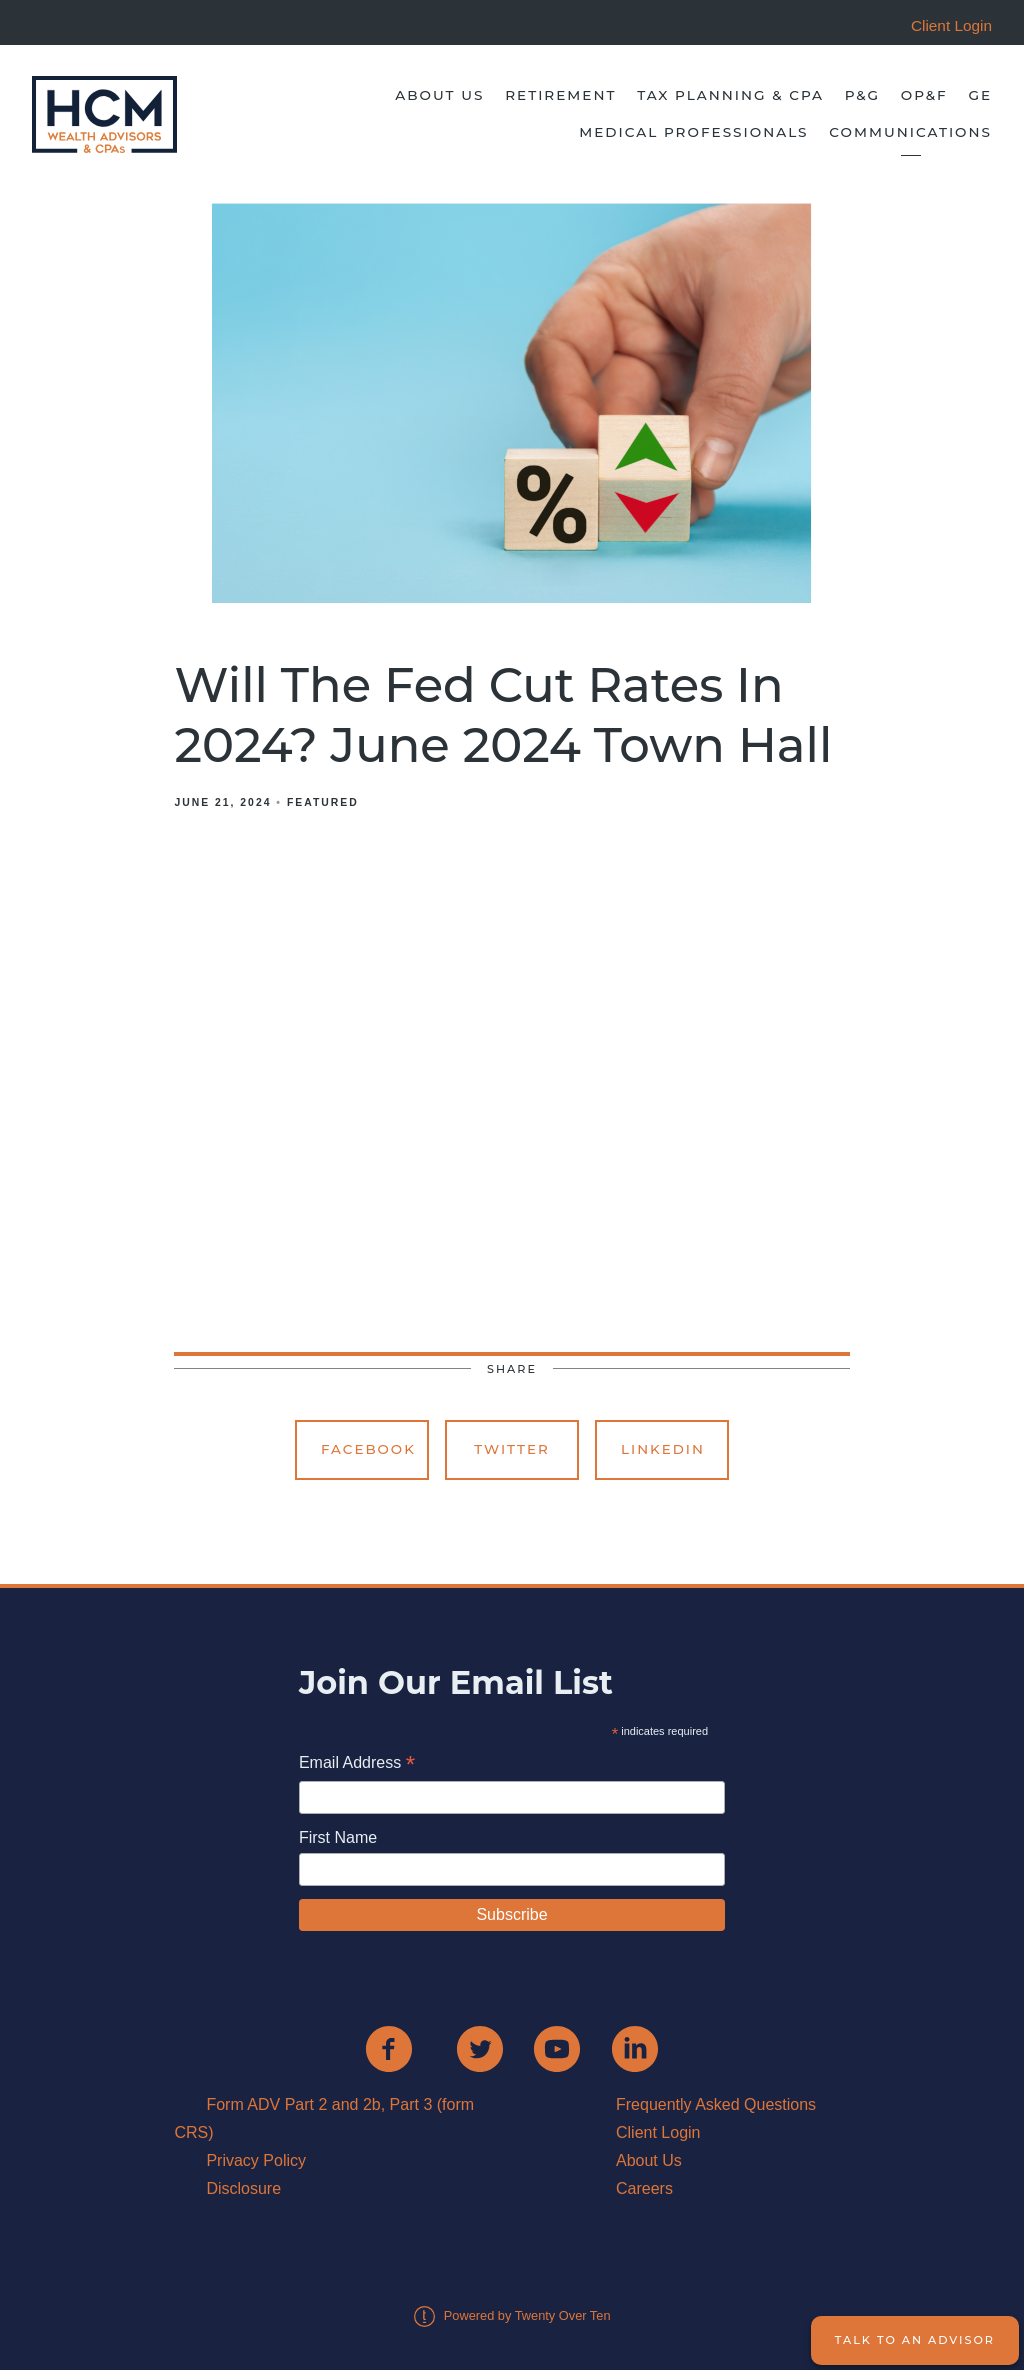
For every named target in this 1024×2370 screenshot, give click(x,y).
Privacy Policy (256, 2160)
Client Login (658, 2132)
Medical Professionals (693, 132)
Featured (323, 802)
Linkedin (663, 1449)
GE (980, 95)
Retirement (560, 95)
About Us (439, 95)
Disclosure (243, 2188)
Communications (910, 132)
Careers (644, 2188)
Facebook (368, 1449)
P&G (862, 95)
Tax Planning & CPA (730, 95)
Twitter (512, 1449)
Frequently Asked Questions (716, 2104)
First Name (338, 1837)
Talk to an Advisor (915, 2340)
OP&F (924, 95)
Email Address (357, 1764)
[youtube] (557, 2049)
